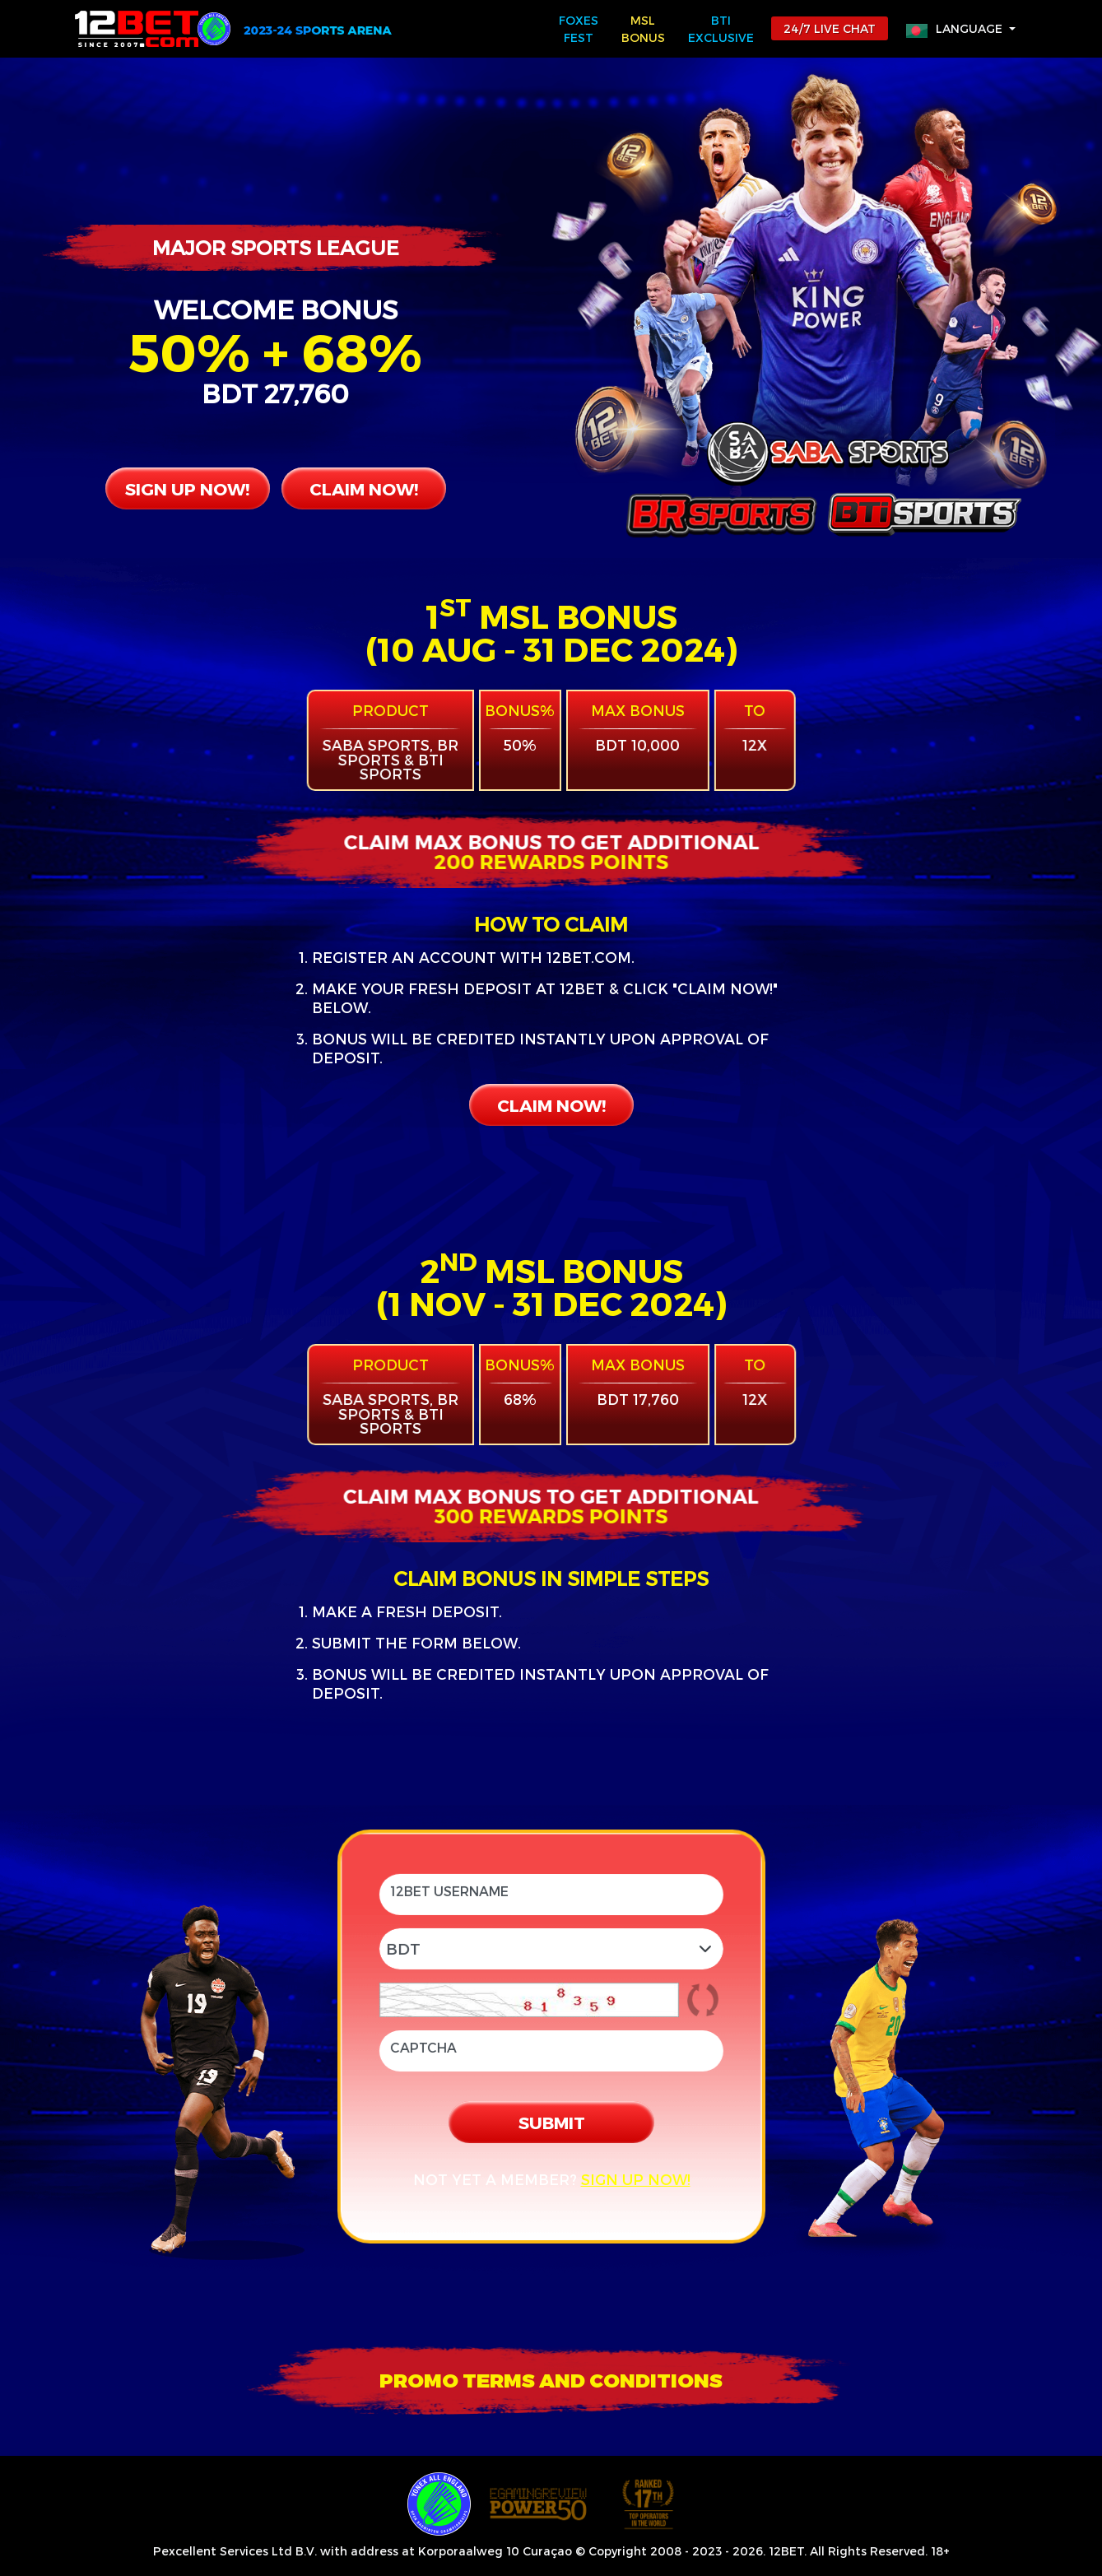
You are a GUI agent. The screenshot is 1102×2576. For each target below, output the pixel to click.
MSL (643, 29)
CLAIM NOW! (363, 488)
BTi (721, 29)
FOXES (578, 29)
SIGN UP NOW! (187, 488)
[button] (961, 28)
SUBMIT (550, 2121)
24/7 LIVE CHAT (829, 28)
